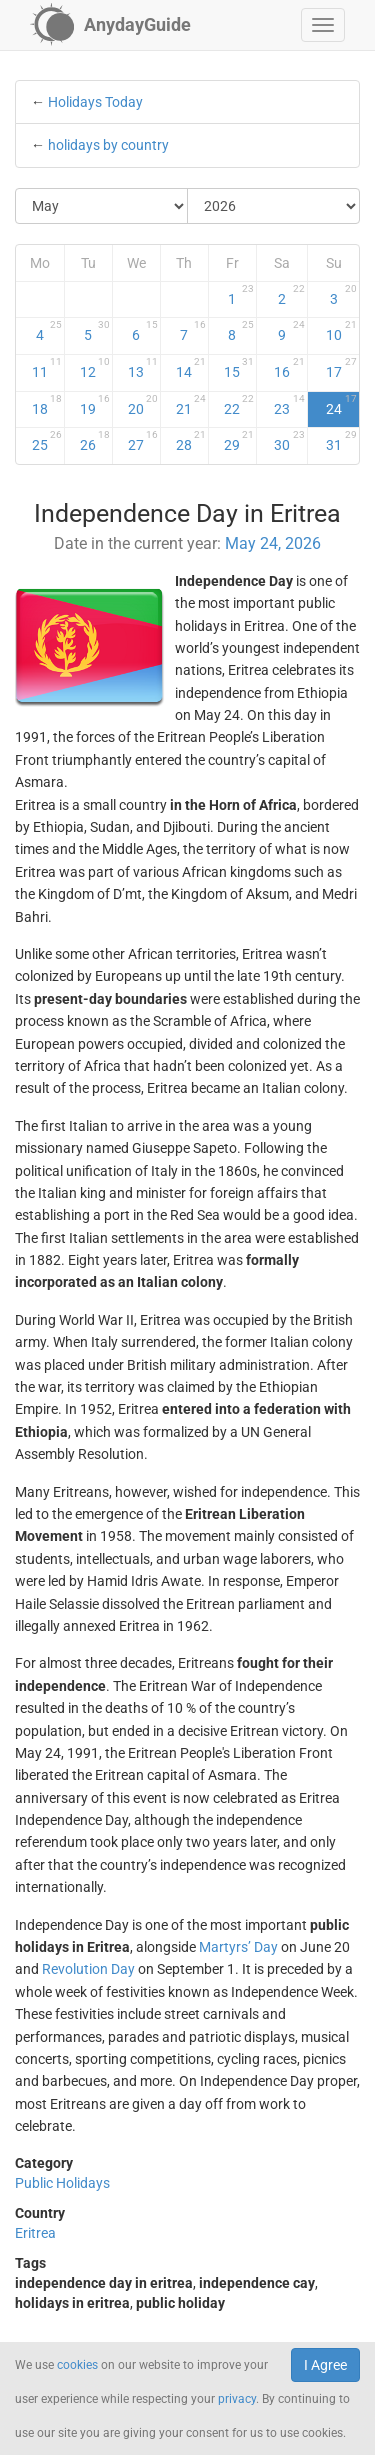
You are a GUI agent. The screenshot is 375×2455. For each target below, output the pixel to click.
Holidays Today (95, 102)
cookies (77, 2365)
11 (47, 368)
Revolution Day (88, 1969)
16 (289, 368)
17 (342, 368)
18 (47, 405)
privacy (237, 2399)
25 (47, 441)
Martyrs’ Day (238, 1947)
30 (289, 441)
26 (95, 441)
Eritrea (35, 2233)
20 (143, 405)
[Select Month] (102, 206)
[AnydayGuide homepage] (110, 25)
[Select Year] (273, 206)
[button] (323, 25)
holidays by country (108, 145)
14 (191, 368)
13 (143, 368)
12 (95, 368)
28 (191, 441)
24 (342, 405)
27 (143, 441)
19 (95, 405)
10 (342, 331)
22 (239, 405)
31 (342, 441)
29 (239, 441)
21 (191, 405)
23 (289, 405)
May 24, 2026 (273, 543)
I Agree (325, 2365)
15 (239, 368)
